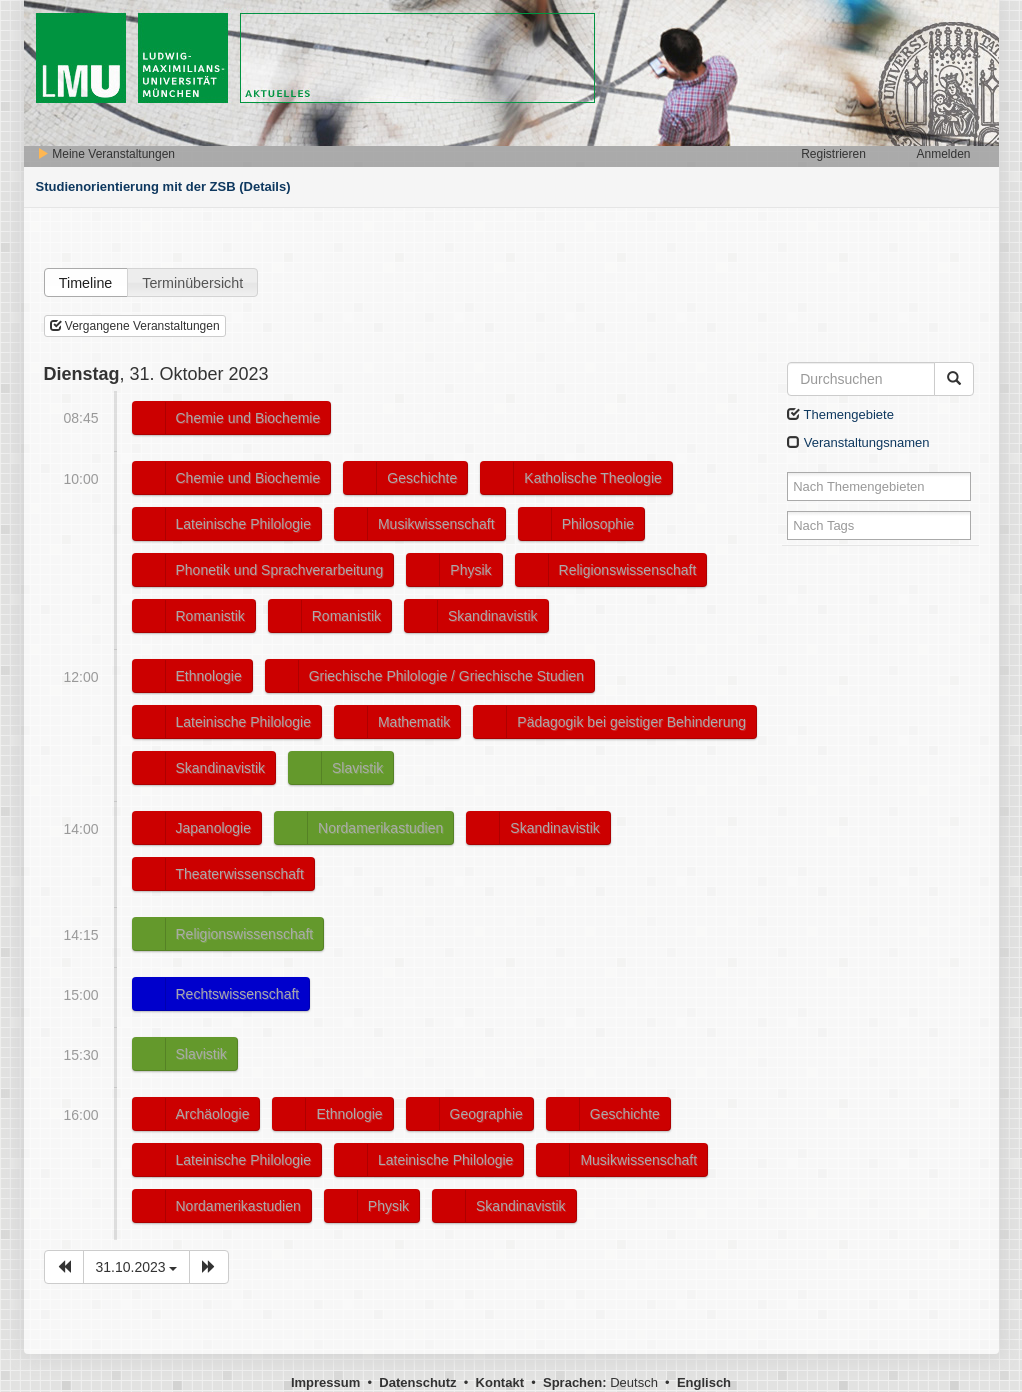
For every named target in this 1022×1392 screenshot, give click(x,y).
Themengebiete (840, 414)
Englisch (704, 1382)
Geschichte (422, 478)
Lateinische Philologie (243, 524)
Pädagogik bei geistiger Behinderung (631, 722)
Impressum (325, 1382)
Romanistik (210, 616)
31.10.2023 (137, 1267)
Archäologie (213, 1114)
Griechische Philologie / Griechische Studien (446, 676)
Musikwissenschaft (436, 524)
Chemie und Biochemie (248, 418)
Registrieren (833, 154)
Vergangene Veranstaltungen (135, 326)
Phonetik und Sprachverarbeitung (280, 570)
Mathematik (414, 722)
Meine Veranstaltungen (106, 154)
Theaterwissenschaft (240, 874)
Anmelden (943, 154)
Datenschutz (417, 1382)
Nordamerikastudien (380, 828)
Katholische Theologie (593, 478)
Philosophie (598, 524)
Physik (470, 570)
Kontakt (500, 1382)
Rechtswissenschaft (238, 994)
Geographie (486, 1114)
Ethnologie (209, 676)
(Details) (264, 186)
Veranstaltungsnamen (858, 442)
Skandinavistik (493, 616)
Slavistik (357, 768)
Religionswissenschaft (628, 570)
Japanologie (214, 828)
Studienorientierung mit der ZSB (136, 186)
